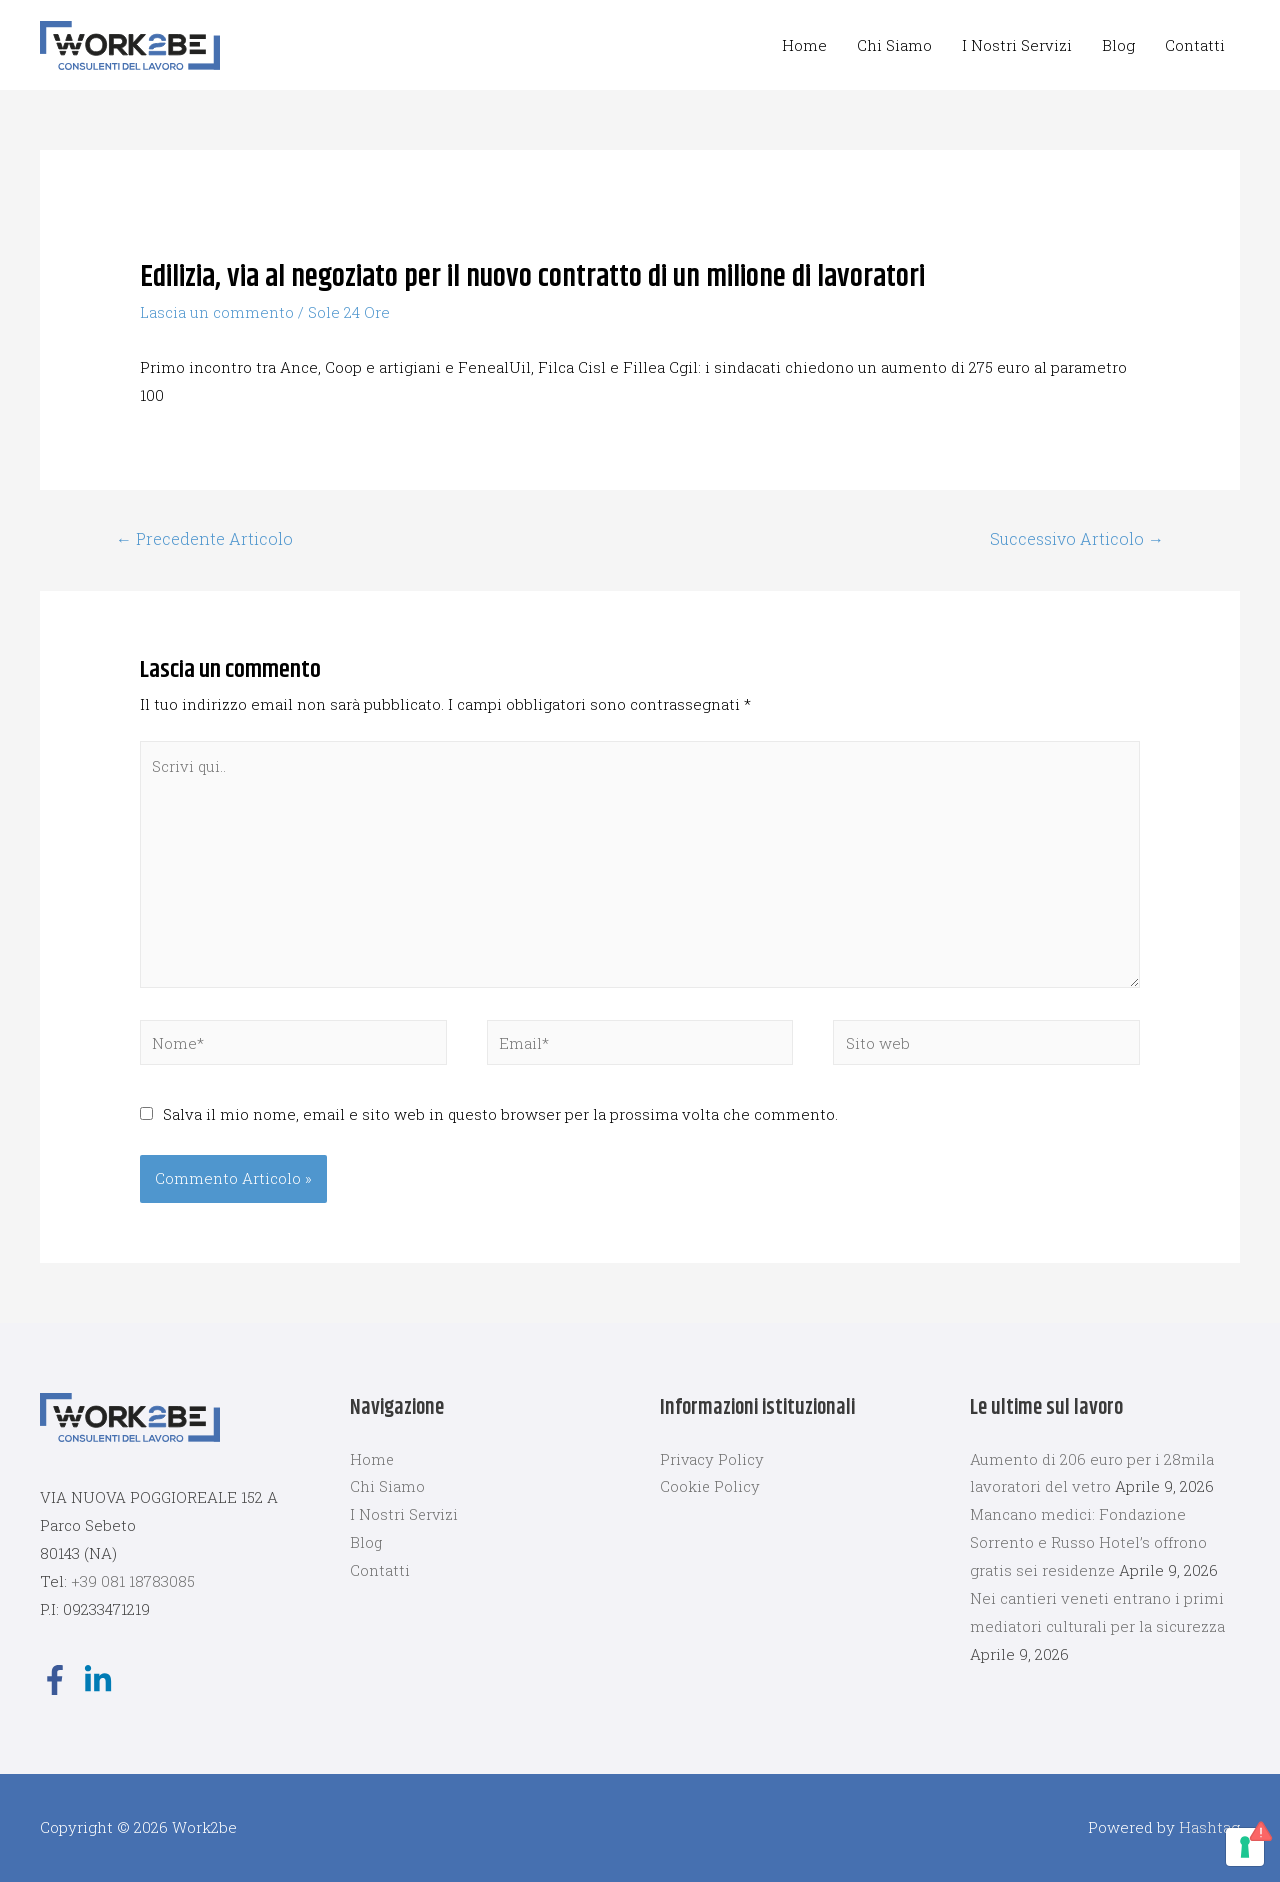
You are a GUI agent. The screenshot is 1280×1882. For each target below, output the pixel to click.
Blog (1118, 45)
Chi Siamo (894, 45)
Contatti (1195, 45)
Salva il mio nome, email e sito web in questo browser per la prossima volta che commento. (500, 1114)
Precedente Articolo (204, 538)
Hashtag (1209, 1827)
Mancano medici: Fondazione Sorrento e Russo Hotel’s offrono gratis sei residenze (1088, 1543)
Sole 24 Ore (349, 312)
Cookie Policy (710, 1487)
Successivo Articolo (1077, 538)
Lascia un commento (217, 312)
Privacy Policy (712, 1459)
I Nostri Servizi (1017, 45)
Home (804, 45)
